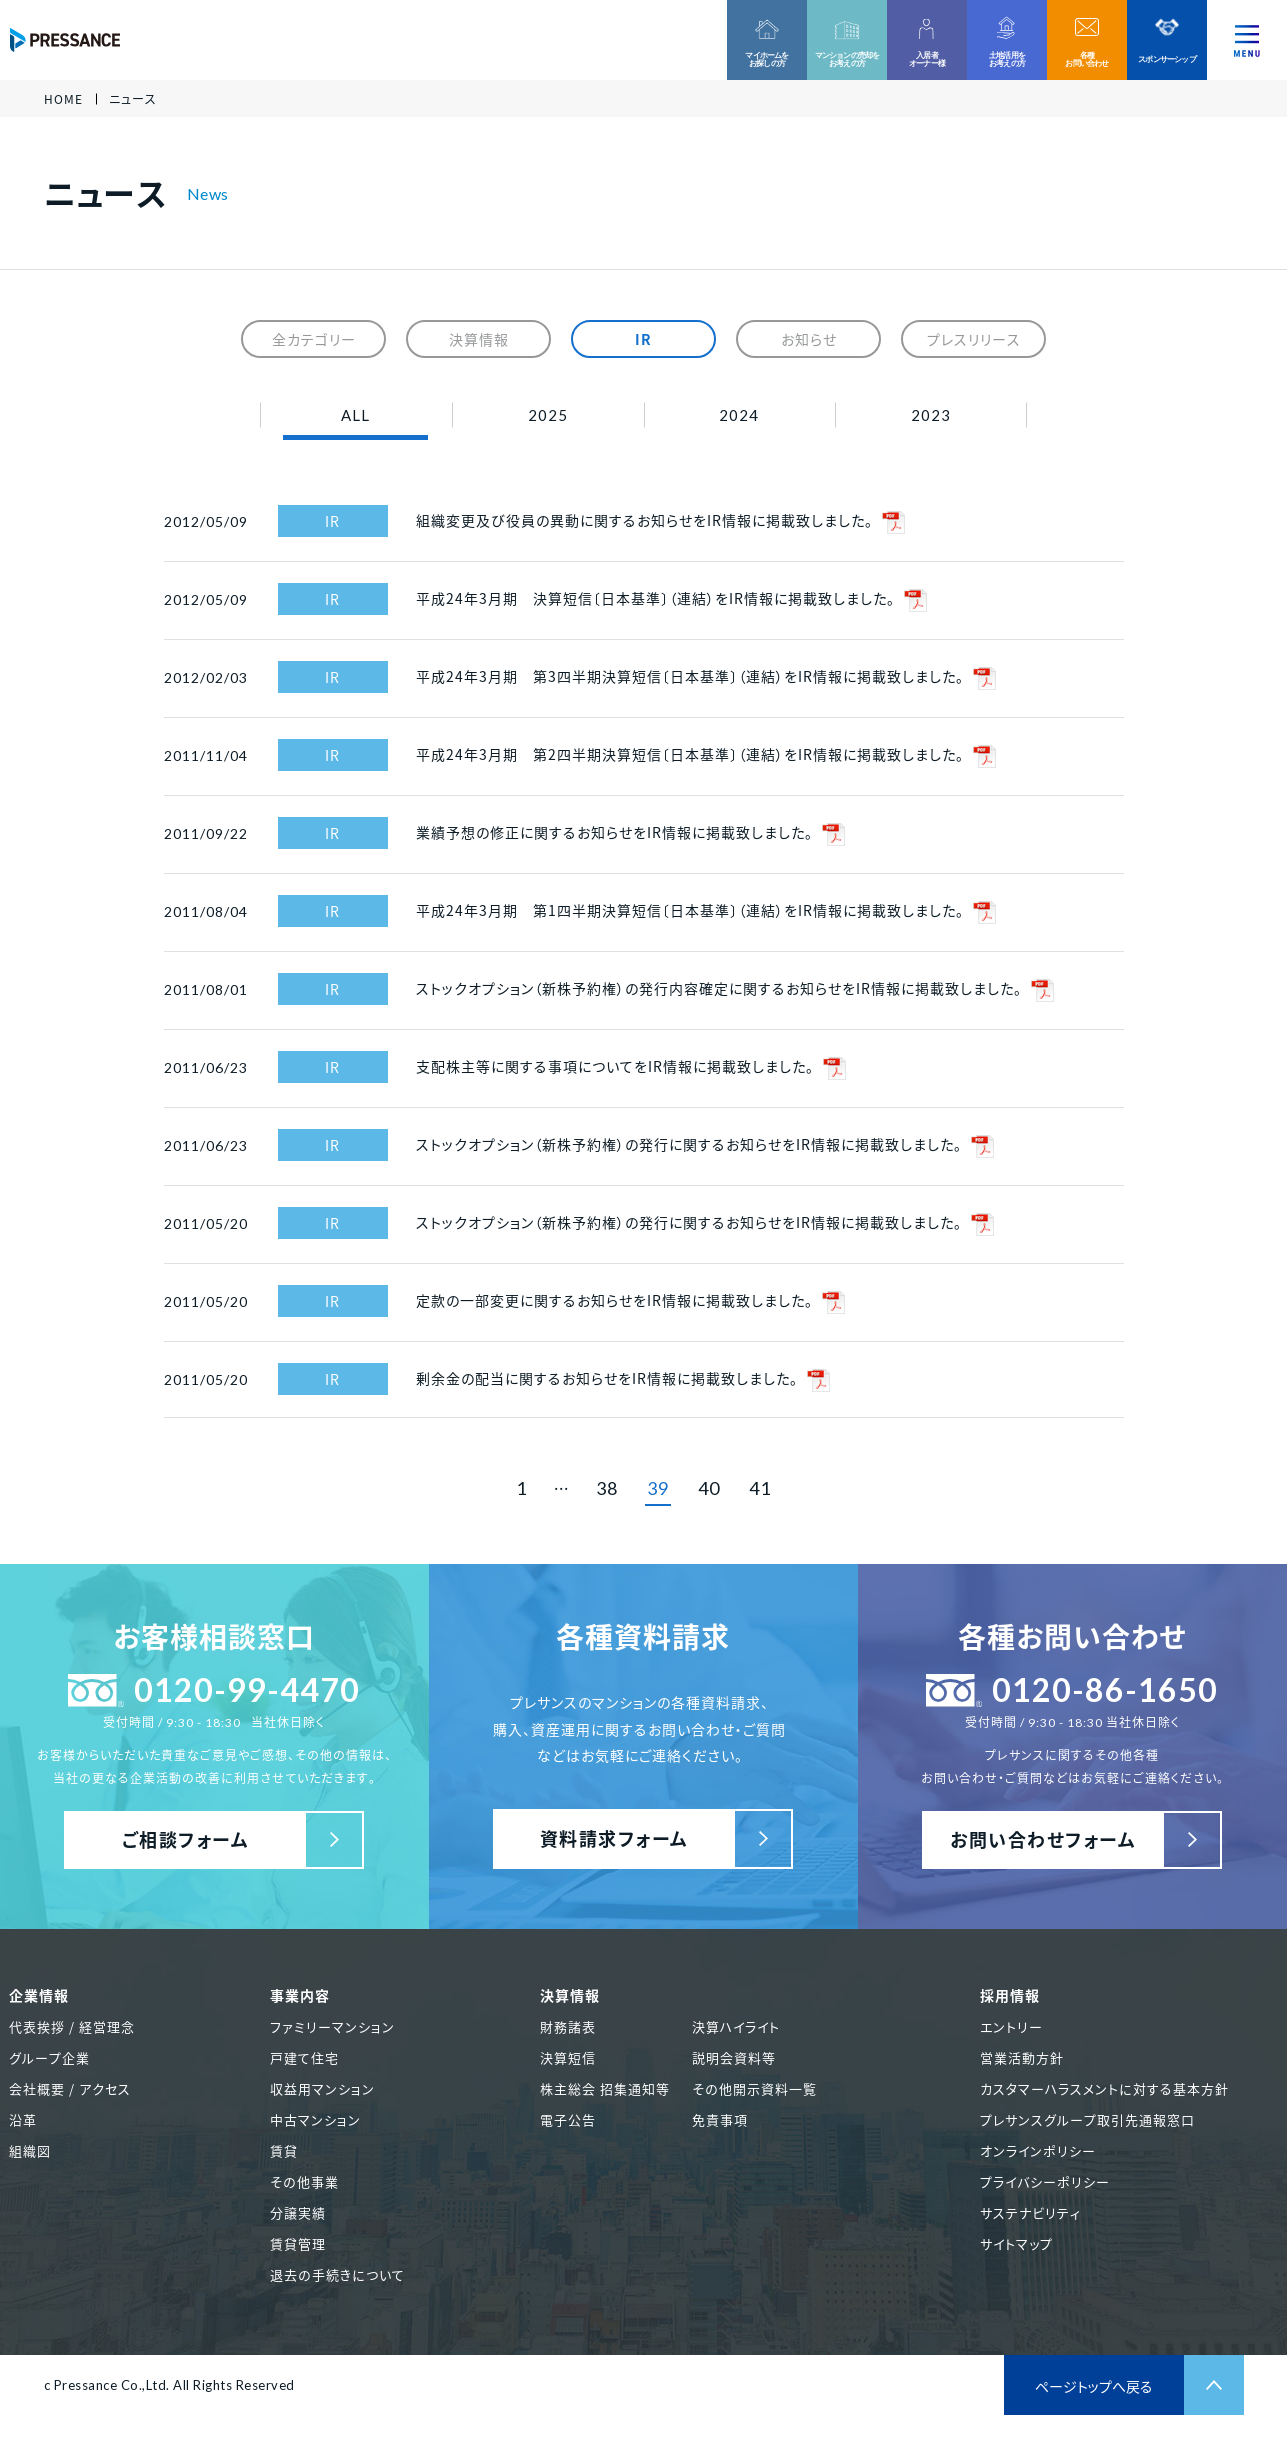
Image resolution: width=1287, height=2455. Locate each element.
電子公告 (568, 2119)
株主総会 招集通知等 (605, 2088)
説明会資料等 (734, 2057)
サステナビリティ (1030, 2212)
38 (607, 1488)
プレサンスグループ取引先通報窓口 (1087, 2119)
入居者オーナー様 (927, 59)
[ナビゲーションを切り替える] (1247, 40)
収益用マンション (322, 2088)
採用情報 (1010, 1995)
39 (658, 1488)
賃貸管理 (298, 2243)
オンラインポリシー (1038, 2150)
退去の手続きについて (337, 2274)
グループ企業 (49, 2057)
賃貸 (284, 2150)
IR (643, 339)
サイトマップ (1016, 2243)
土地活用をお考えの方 (1007, 59)
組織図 (30, 2150)
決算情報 (479, 339)
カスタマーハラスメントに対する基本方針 (1104, 2088)
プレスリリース (974, 339)
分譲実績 (298, 2212)
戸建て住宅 (304, 2057)
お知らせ (809, 339)
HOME (63, 99)
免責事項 (720, 2119)
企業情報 (39, 1995)
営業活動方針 (1022, 2057)
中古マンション (315, 2119)
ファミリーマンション (332, 2026)
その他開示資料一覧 (754, 2088)
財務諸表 (568, 2026)
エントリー (1011, 2026)
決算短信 (568, 2057)
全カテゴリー (314, 339)
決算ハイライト (736, 2026)
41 (760, 1488)
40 (709, 1488)
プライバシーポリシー (1045, 2181)
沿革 (23, 2119)
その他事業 (304, 2181)
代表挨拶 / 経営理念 (72, 2026)
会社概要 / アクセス (70, 2088)
